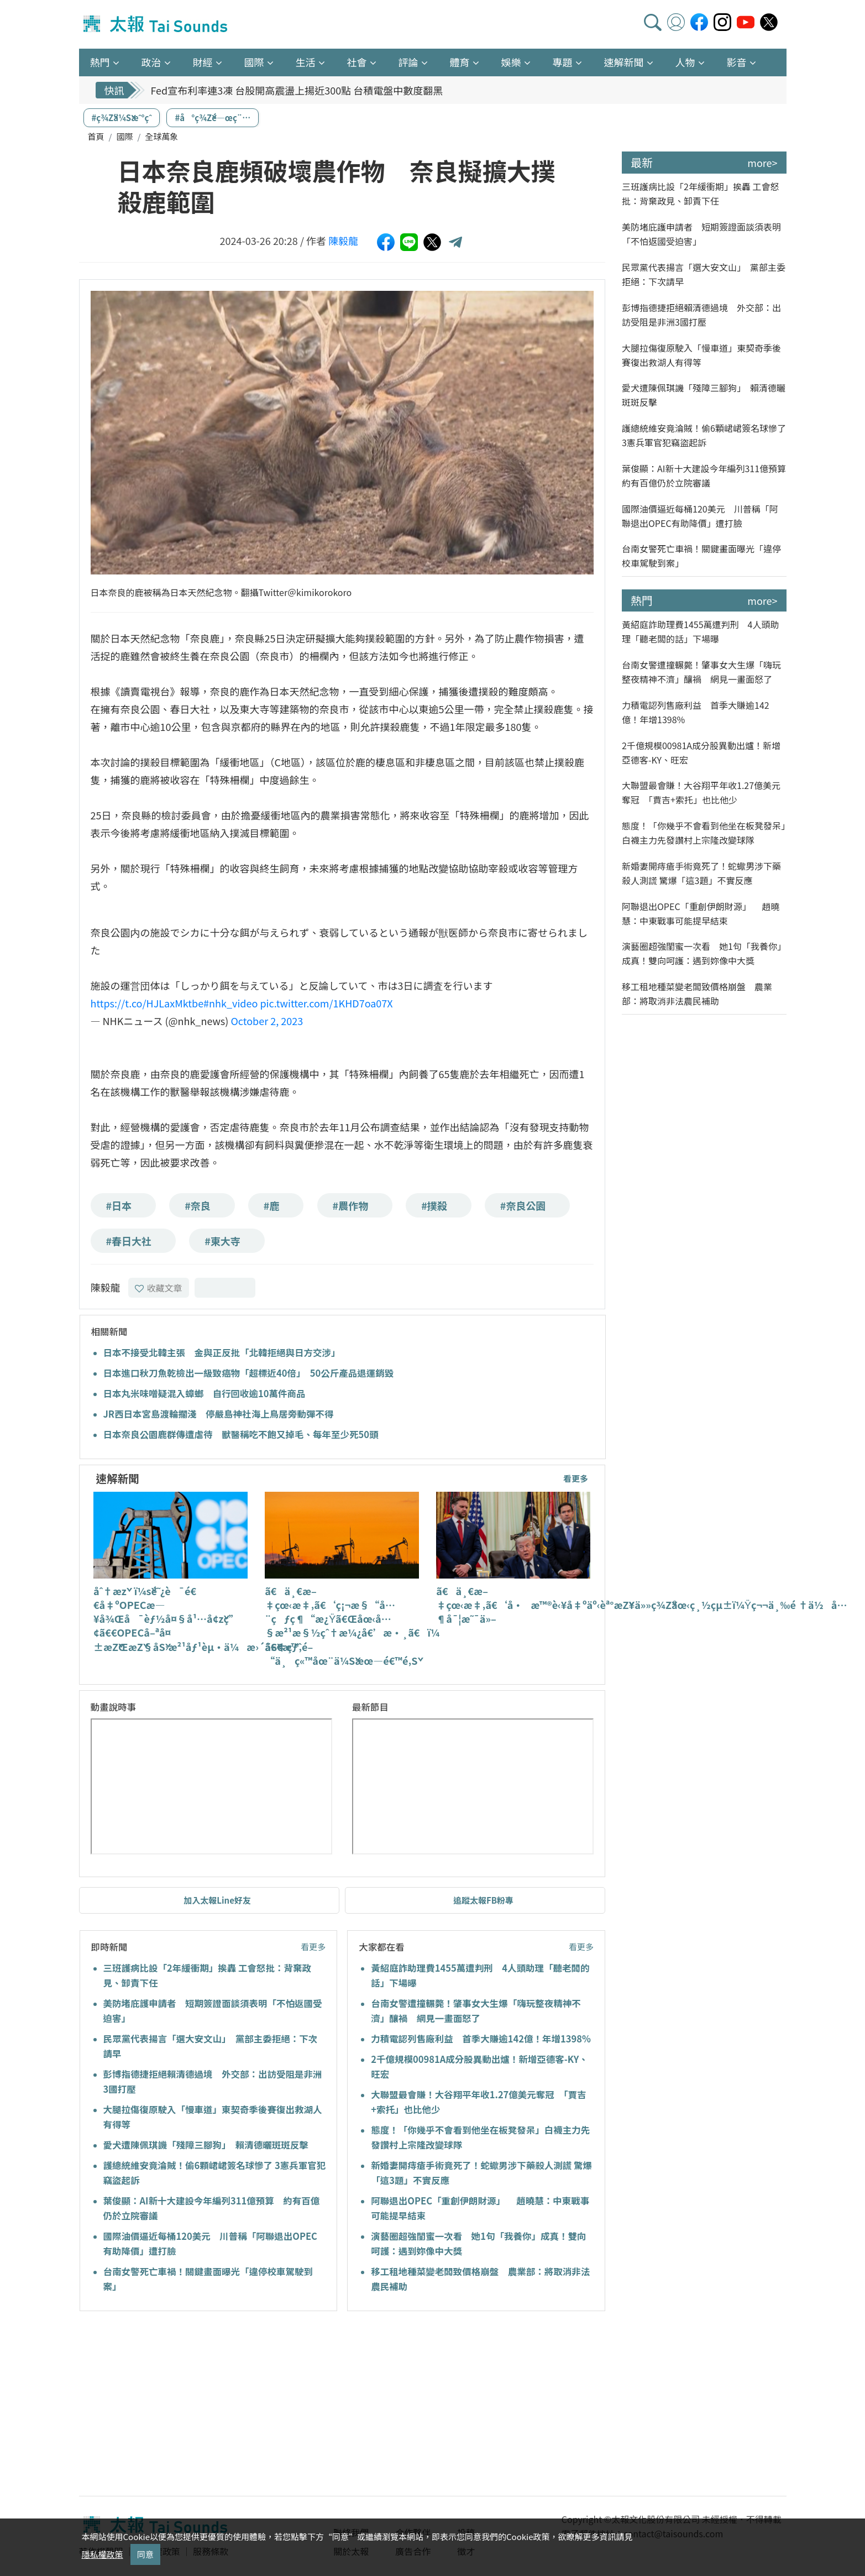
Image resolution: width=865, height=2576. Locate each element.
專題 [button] (563, 62)
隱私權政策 (102, 2554)
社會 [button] (357, 62)
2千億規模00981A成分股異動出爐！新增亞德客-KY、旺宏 (701, 752)
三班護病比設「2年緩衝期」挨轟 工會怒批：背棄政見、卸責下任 (700, 193)
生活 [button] (306, 62)
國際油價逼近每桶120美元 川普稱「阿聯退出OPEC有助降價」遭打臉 (700, 516)
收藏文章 (158, 1287)
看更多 (575, 1478)
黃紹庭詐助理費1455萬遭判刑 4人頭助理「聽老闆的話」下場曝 (700, 631)
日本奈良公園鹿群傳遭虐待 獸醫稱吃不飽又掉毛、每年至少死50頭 (241, 1434)
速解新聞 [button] (624, 62)
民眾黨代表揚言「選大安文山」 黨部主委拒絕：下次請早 (703, 274)
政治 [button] (151, 62)
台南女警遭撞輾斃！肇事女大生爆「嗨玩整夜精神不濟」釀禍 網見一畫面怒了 (701, 672)
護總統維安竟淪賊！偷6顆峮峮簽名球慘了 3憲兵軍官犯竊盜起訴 (704, 435)
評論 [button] (408, 62)
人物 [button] (685, 62)
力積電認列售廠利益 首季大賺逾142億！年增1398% (481, 2038)
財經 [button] (203, 62)
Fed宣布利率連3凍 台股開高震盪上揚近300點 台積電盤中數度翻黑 (297, 95)
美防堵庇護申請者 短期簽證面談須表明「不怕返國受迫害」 (701, 234)
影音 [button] (737, 62)
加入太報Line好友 (217, 1900)
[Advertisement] (180, 2405)
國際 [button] (254, 62)
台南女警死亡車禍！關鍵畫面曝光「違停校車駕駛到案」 (701, 555)
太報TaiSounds (156, 24)
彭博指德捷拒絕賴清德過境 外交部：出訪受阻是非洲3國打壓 (701, 314)
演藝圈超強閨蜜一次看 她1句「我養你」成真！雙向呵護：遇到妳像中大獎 (704, 953)
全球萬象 (161, 136)
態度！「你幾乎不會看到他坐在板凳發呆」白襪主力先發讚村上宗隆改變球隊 (703, 833)
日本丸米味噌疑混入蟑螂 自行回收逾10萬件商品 (204, 1393)
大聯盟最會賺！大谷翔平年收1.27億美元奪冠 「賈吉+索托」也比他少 (701, 792)
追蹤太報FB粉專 (483, 1900)
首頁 (96, 136)
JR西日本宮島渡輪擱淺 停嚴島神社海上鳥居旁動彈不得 (218, 1413)
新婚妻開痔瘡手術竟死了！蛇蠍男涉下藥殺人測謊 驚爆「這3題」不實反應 (701, 873)
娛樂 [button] (511, 62)
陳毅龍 (343, 240)
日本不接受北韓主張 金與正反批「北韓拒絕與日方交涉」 (221, 1352)
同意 (145, 2554)
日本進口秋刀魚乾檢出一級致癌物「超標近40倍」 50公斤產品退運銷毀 (248, 1373)
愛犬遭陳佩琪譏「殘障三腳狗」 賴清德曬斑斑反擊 (205, 2144)
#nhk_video (230, 1003)
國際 (124, 136)
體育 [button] (460, 62)
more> (762, 162)
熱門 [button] (100, 62)
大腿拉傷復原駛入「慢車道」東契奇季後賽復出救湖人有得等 (701, 355)
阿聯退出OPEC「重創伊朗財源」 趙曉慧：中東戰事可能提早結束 (700, 913)
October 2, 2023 (266, 1020)
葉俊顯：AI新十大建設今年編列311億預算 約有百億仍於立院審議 (704, 475)
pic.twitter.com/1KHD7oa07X (326, 1003)
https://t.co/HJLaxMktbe (147, 1003)
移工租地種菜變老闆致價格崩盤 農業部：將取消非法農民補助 (697, 993)
